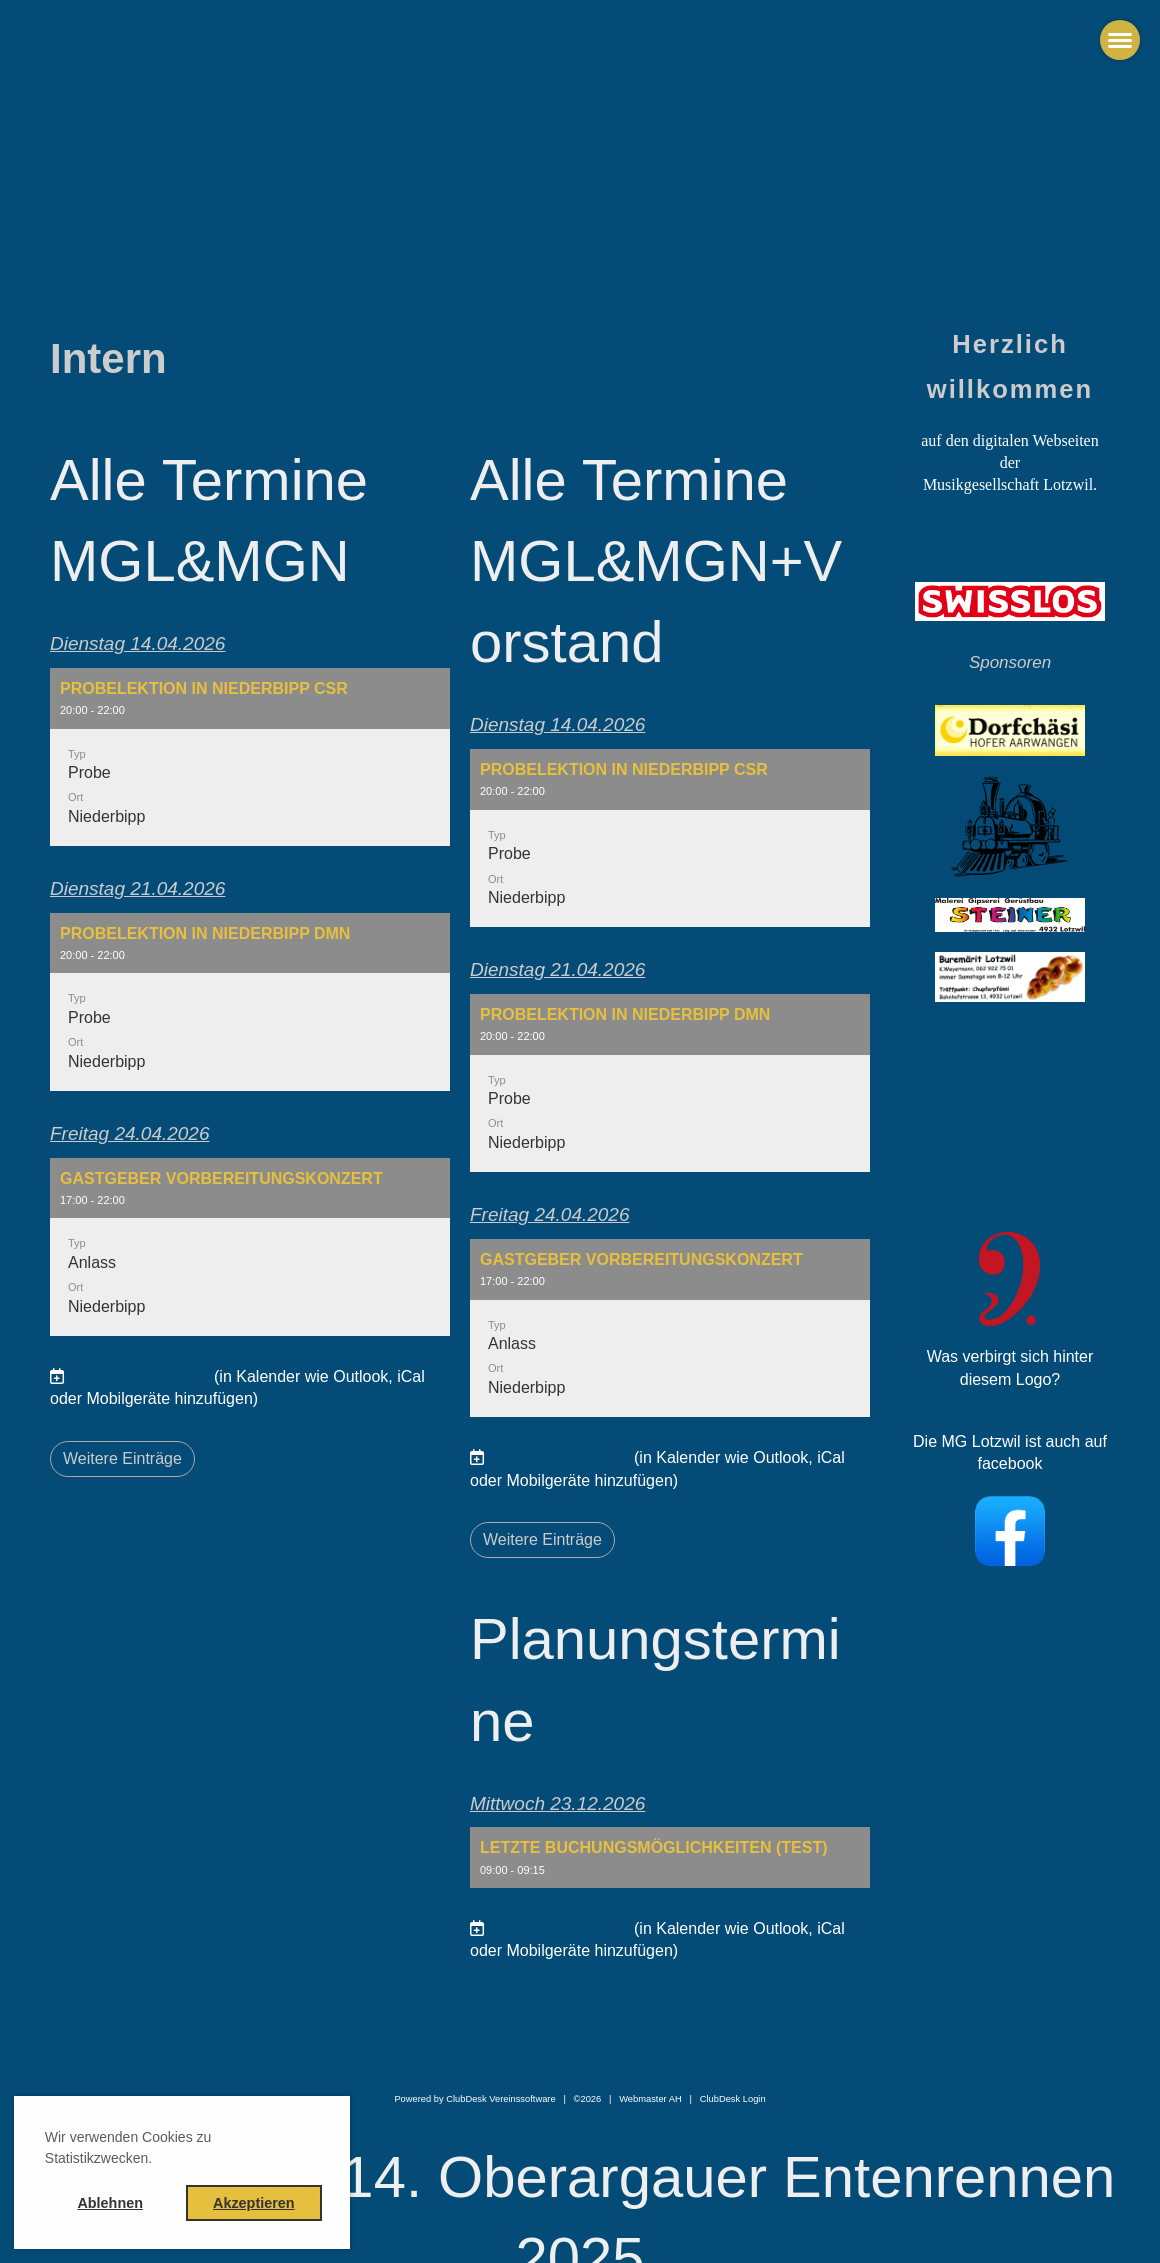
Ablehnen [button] (110, 2203)
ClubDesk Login (733, 2099)
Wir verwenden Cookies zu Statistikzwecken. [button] (128, 2147)
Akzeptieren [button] (254, 2203)
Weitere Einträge (122, 1458)
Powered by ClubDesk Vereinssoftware (474, 2099)
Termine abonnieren (138, 1376)
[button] (250, 757)
